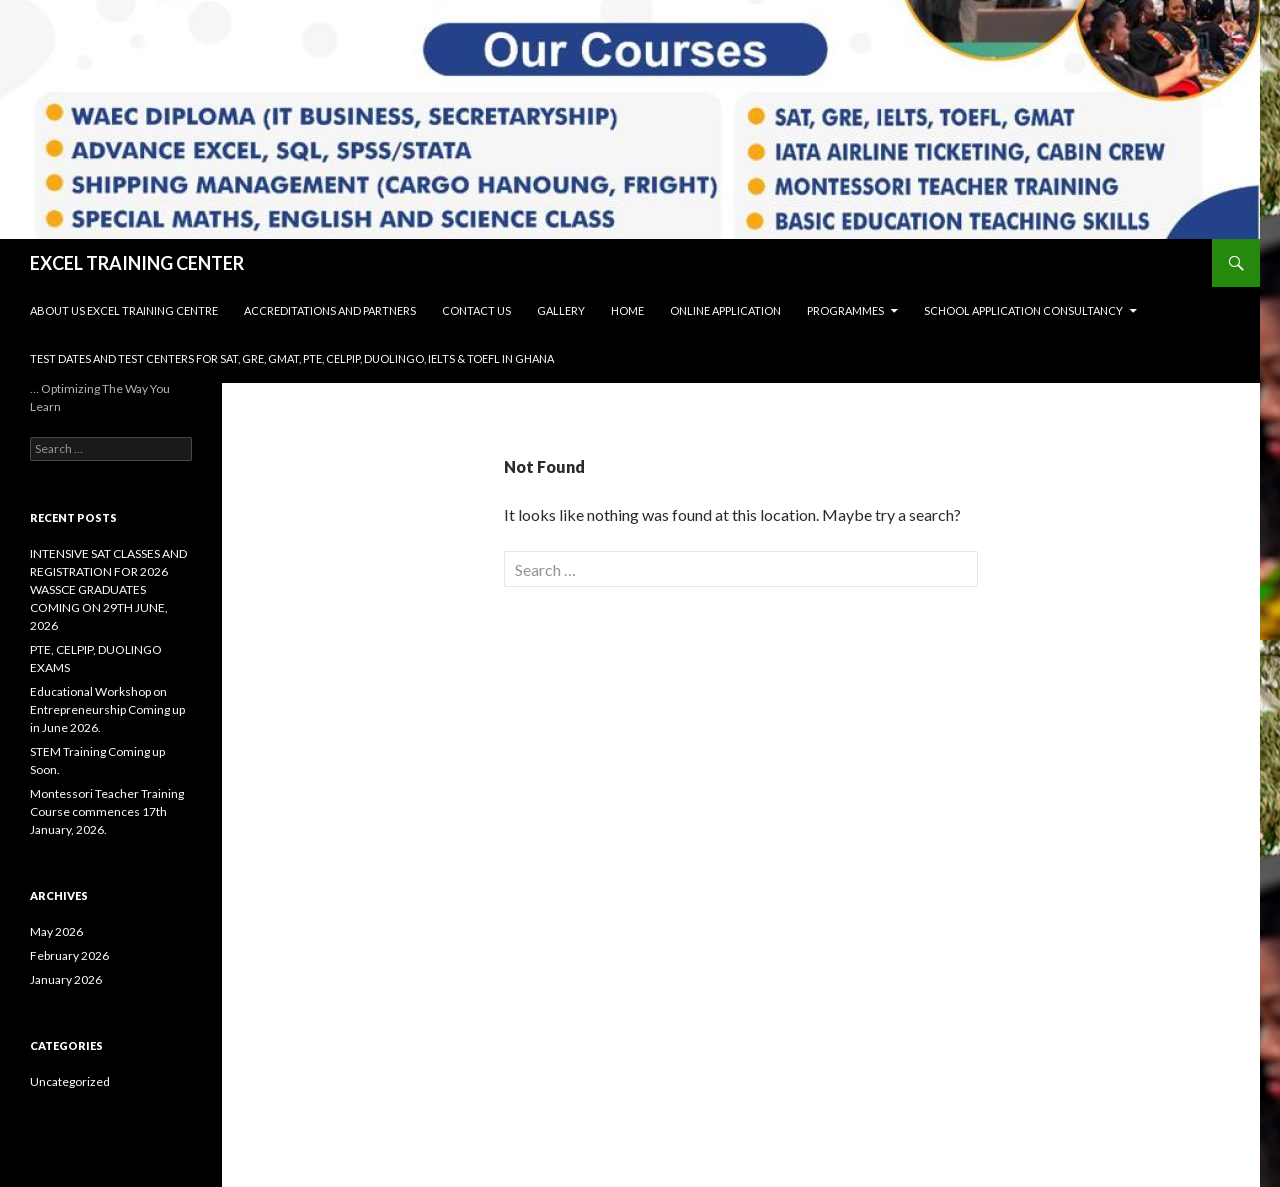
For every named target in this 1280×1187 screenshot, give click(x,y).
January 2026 (66, 979)
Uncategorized (70, 1081)
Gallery (561, 310)
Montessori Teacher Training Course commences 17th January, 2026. (107, 811)
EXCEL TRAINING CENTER (137, 263)
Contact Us (476, 310)
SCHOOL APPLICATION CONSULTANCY (1023, 310)
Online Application (725, 310)
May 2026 (56, 931)
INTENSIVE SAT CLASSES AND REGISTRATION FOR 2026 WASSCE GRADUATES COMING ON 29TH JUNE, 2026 (108, 589)
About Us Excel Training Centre (124, 310)
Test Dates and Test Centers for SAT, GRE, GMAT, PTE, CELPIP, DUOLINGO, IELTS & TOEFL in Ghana (292, 358)
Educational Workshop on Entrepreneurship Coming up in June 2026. (107, 709)
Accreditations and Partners (330, 310)
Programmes (845, 310)
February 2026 (69, 955)
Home (627, 310)
